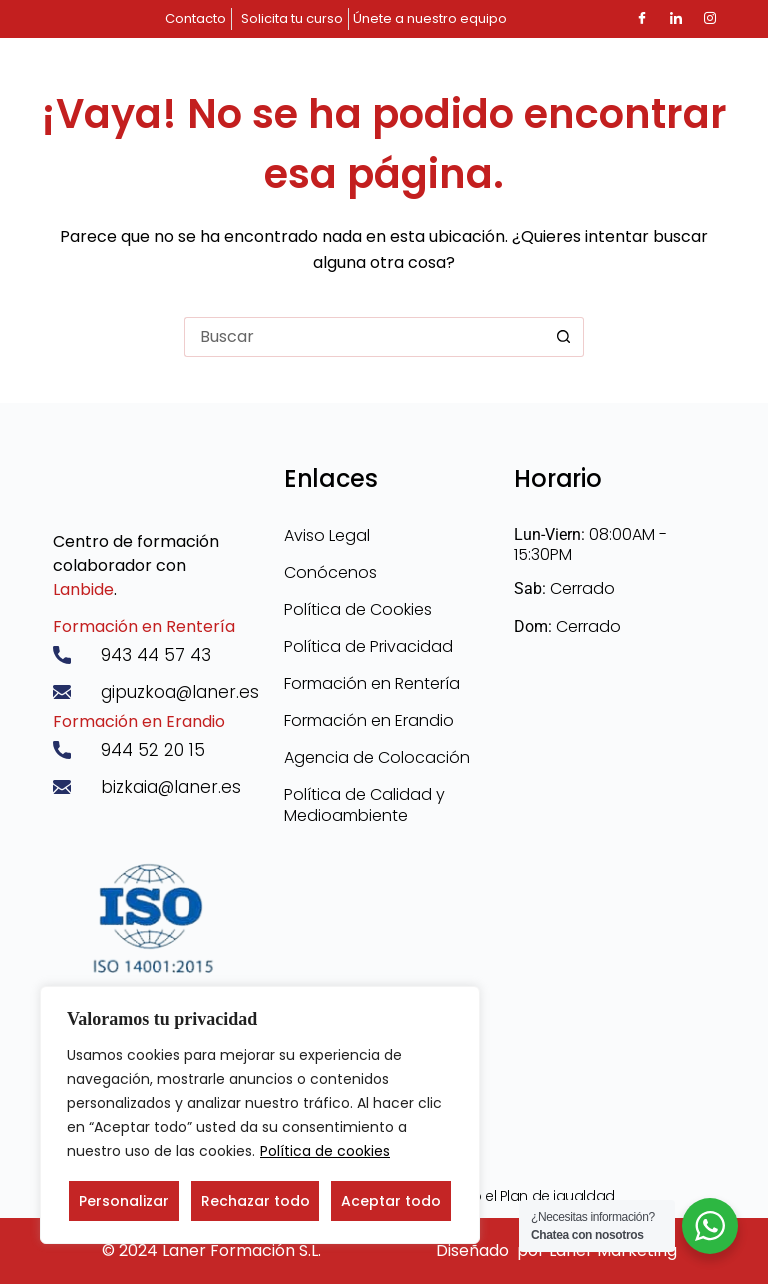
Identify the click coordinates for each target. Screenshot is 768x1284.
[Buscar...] (364, 337)
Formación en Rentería (144, 626)
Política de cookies (325, 1151)
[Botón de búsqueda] (564, 337)
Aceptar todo (391, 1201)
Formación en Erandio (139, 721)
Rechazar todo (255, 1201)
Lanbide (83, 589)
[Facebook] (642, 19)
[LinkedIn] (676, 19)
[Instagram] (710, 19)
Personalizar (124, 1201)
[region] (260, 1115)
